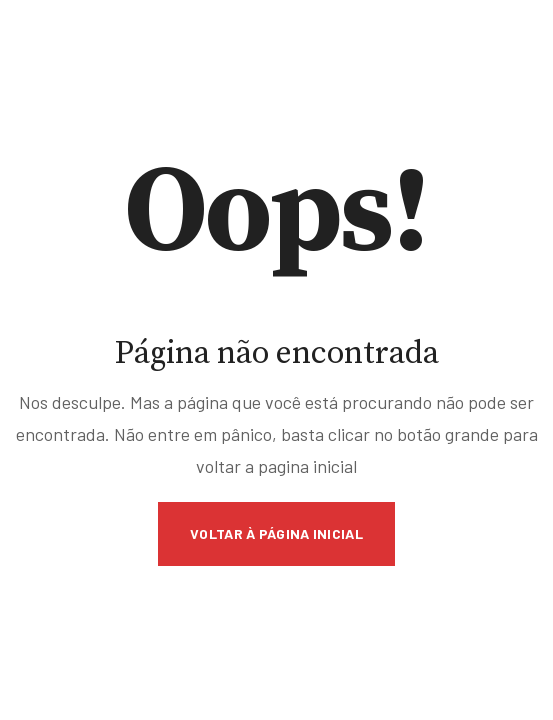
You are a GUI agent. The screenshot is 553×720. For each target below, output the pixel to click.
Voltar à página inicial (276, 533)
